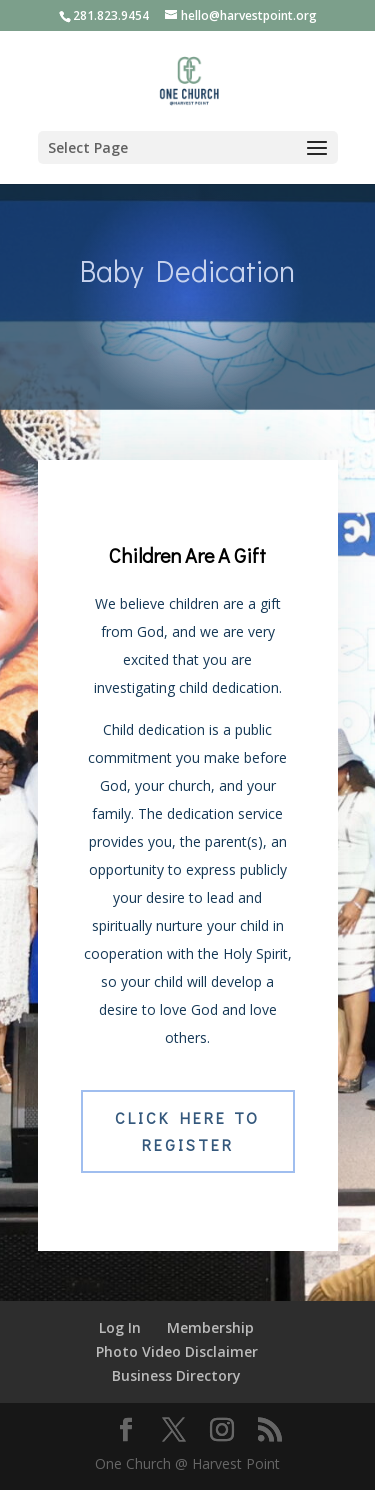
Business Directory (176, 1375)
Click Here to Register (187, 1131)
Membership (210, 1327)
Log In (120, 1327)
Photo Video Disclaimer (177, 1351)
